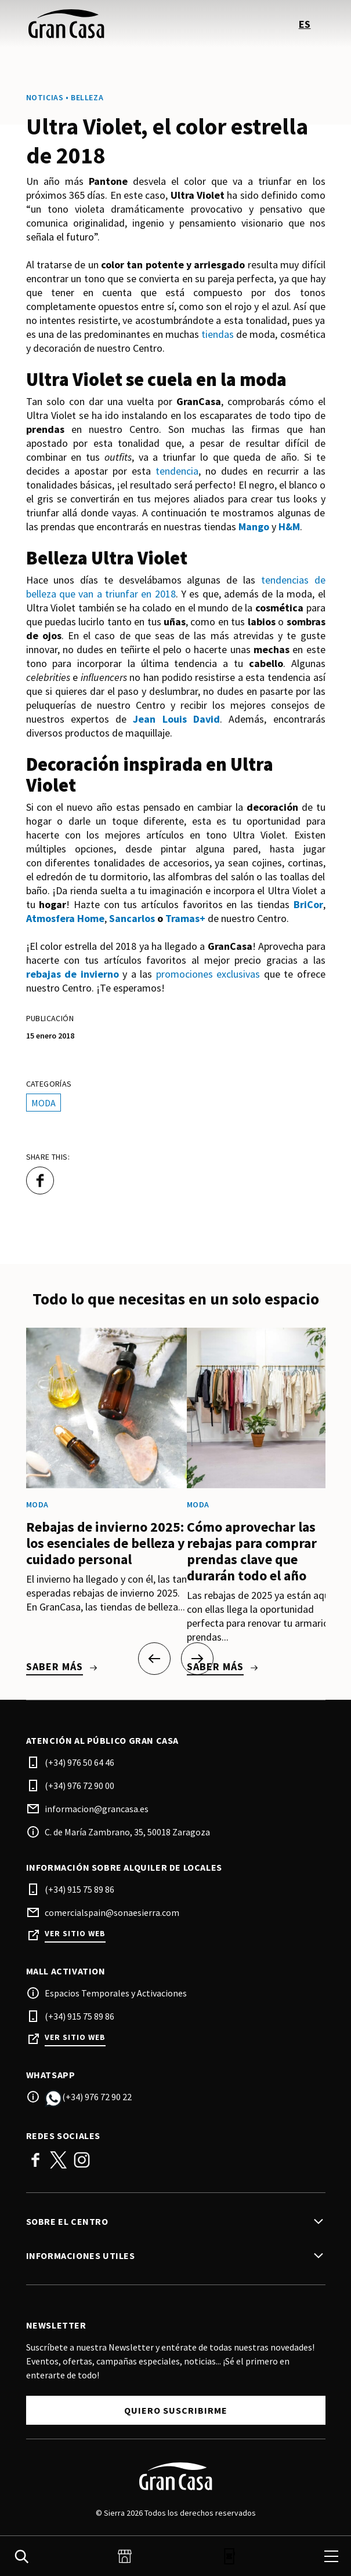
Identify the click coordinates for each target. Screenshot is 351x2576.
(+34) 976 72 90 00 (79, 1785)
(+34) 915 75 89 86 (79, 1889)
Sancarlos (132, 918)
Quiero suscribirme (175, 2410)
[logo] (102, 23)
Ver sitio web (75, 1934)
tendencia (176, 471)
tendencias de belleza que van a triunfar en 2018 (175, 586)
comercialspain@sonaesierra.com (112, 1912)
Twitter (58, 2160)
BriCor (308, 904)
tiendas (217, 334)
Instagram (82, 2160)
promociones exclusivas (208, 974)
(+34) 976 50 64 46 (79, 1762)
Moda (43, 1103)
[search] (21, 2556)
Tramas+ (185, 918)
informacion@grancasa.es (97, 1809)
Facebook (35, 2160)
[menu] (331, 2556)
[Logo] (176, 2476)
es (305, 24)
